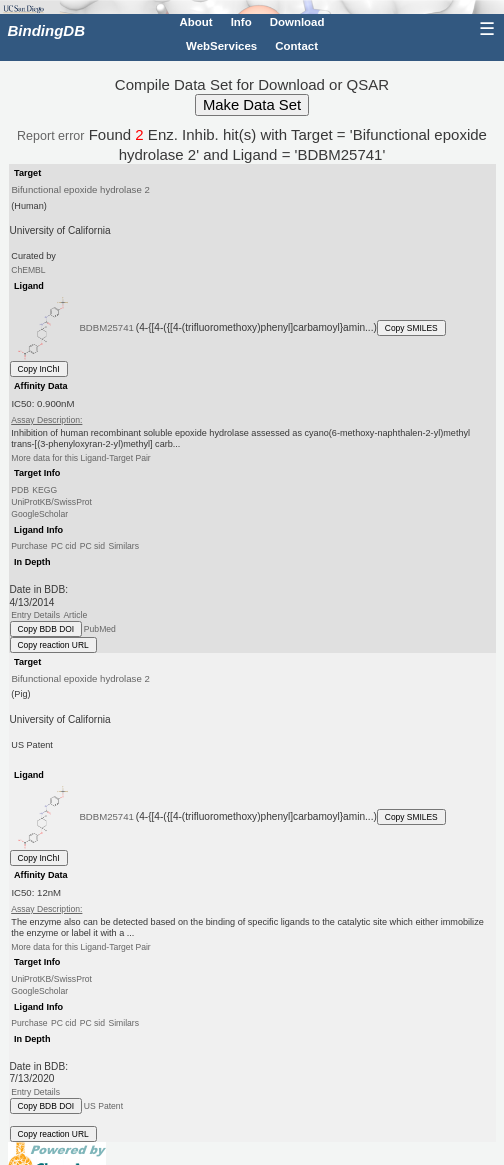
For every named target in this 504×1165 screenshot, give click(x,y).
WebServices (221, 46)
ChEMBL (28, 270)
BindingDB (46, 30)
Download (297, 22)
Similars (123, 546)
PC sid (92, 546)
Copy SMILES (411, 328)
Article (75, 615)
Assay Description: (46, 420)
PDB (20, 490)
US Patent (103, 1106)
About (195, 22)
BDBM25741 (106, 327)
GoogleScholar (39, 514)
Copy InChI (39, 369)
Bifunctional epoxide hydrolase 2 (80, 189)
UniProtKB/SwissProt (51, 502)
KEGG (44, 490)
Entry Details (35, 615)
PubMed (100, 629)
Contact (296, 46)
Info (241, 22)
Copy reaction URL (53, 645)
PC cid (63, 546)
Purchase (29, 546)
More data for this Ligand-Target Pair (80, 458)
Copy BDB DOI (46, 629)
